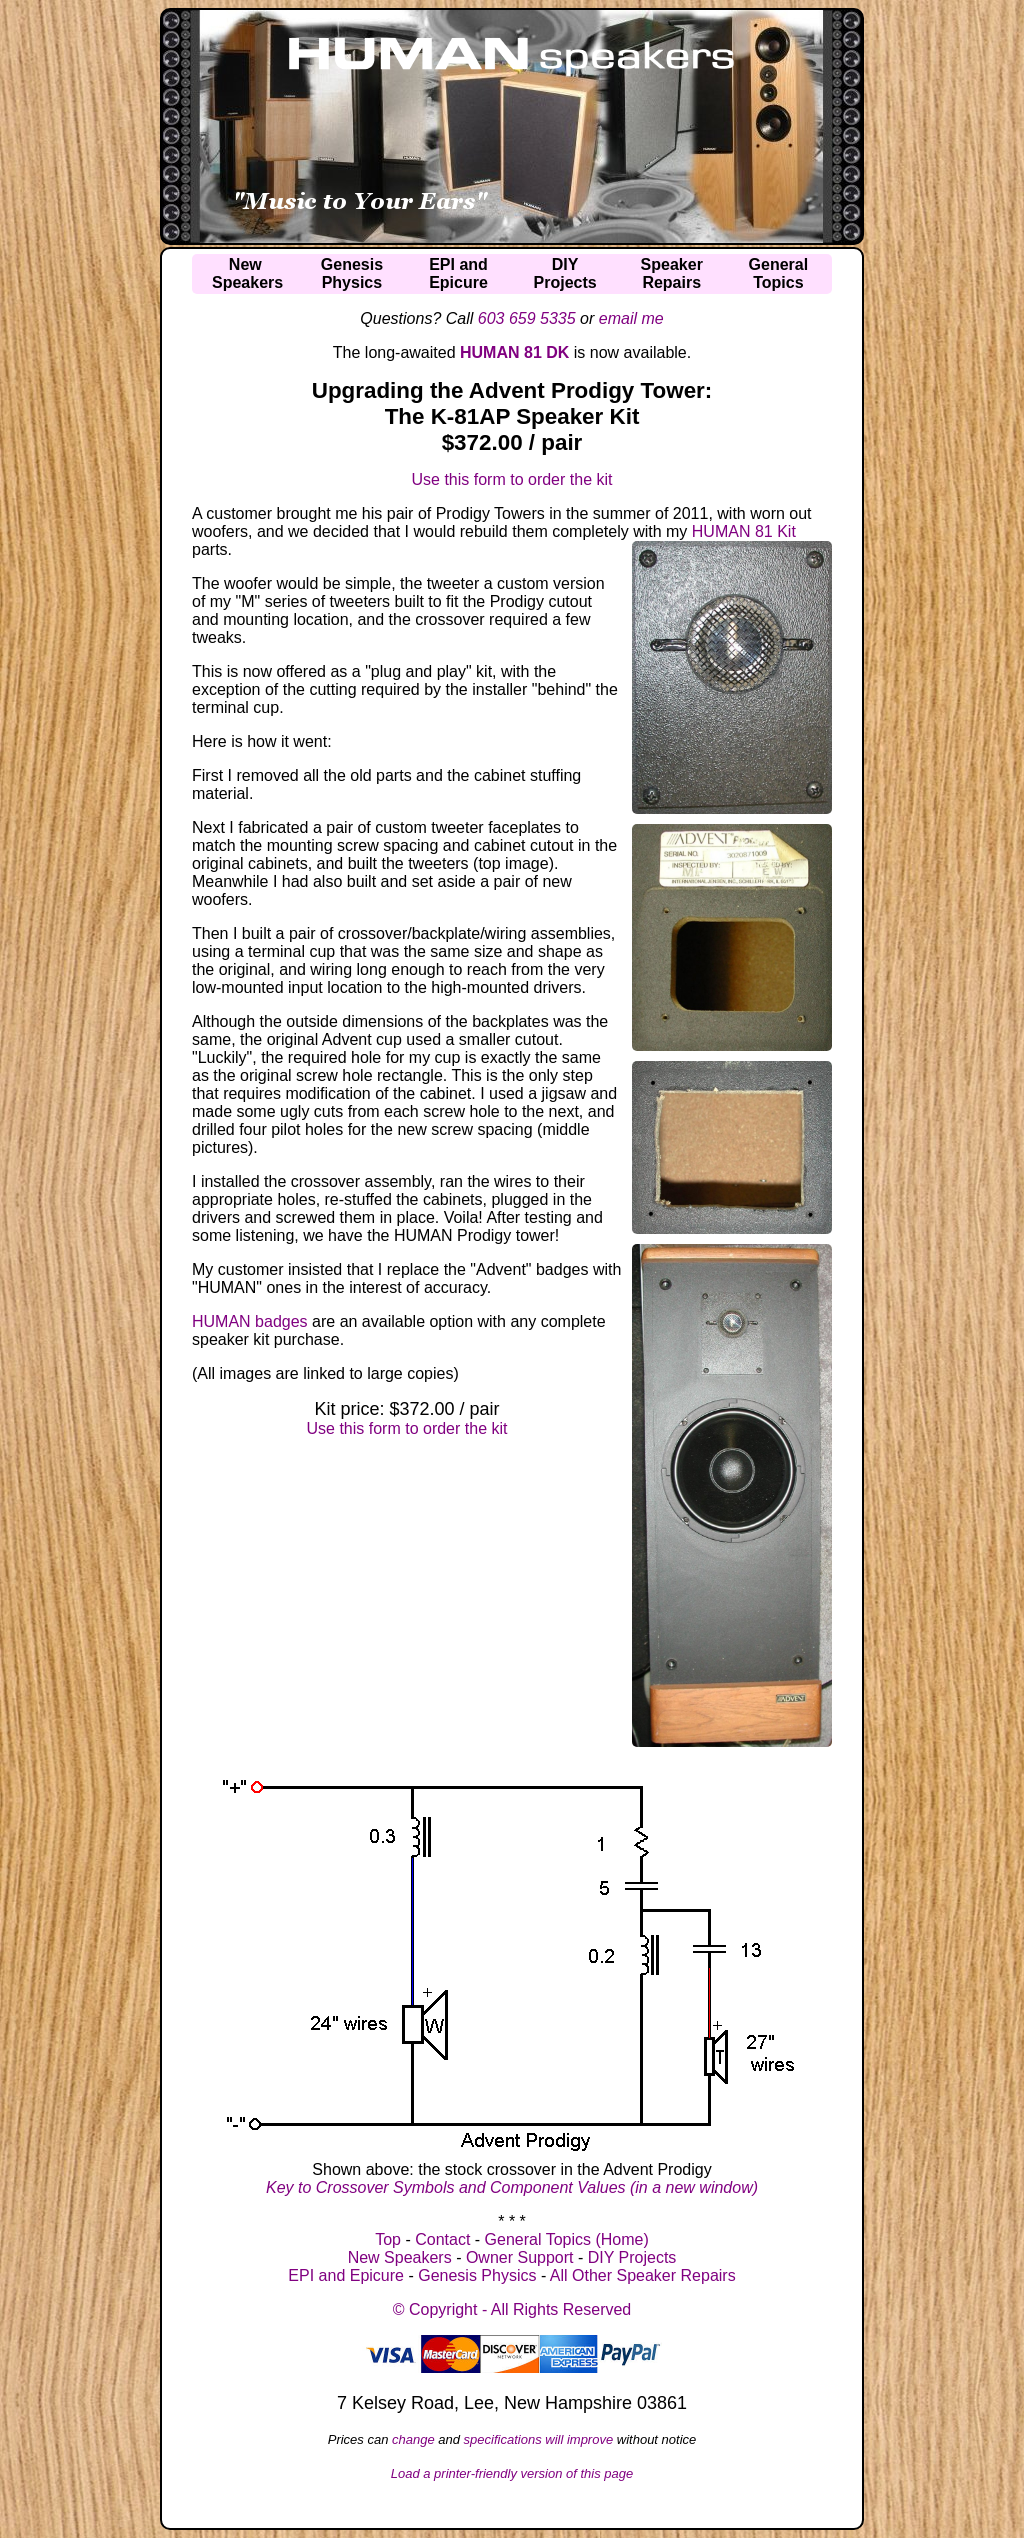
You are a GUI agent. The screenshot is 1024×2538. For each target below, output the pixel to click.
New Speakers (400, 2257)
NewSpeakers (247, 273)
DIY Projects (632, 2257)
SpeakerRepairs (672, 273)
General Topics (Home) (567, 2239)
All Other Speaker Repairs (643, 2275)
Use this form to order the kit (512, 479)
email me (631, 318)
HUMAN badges (250, 1321)
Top (388, 2239)
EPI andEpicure (458, 273)
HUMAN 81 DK (514, 352)
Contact (442, 2239)
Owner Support (520, 2257)
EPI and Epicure (346, 2275)
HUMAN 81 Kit (744, 531)
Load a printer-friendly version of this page (512, 2473)
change (413, 2439)
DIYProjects (565, 273)
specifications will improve (539, 2439)
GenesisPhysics (352, 273)
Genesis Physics (477, 2275)
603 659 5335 (527, 318)
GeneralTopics (779, 273)
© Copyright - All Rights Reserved (512, 2309)
